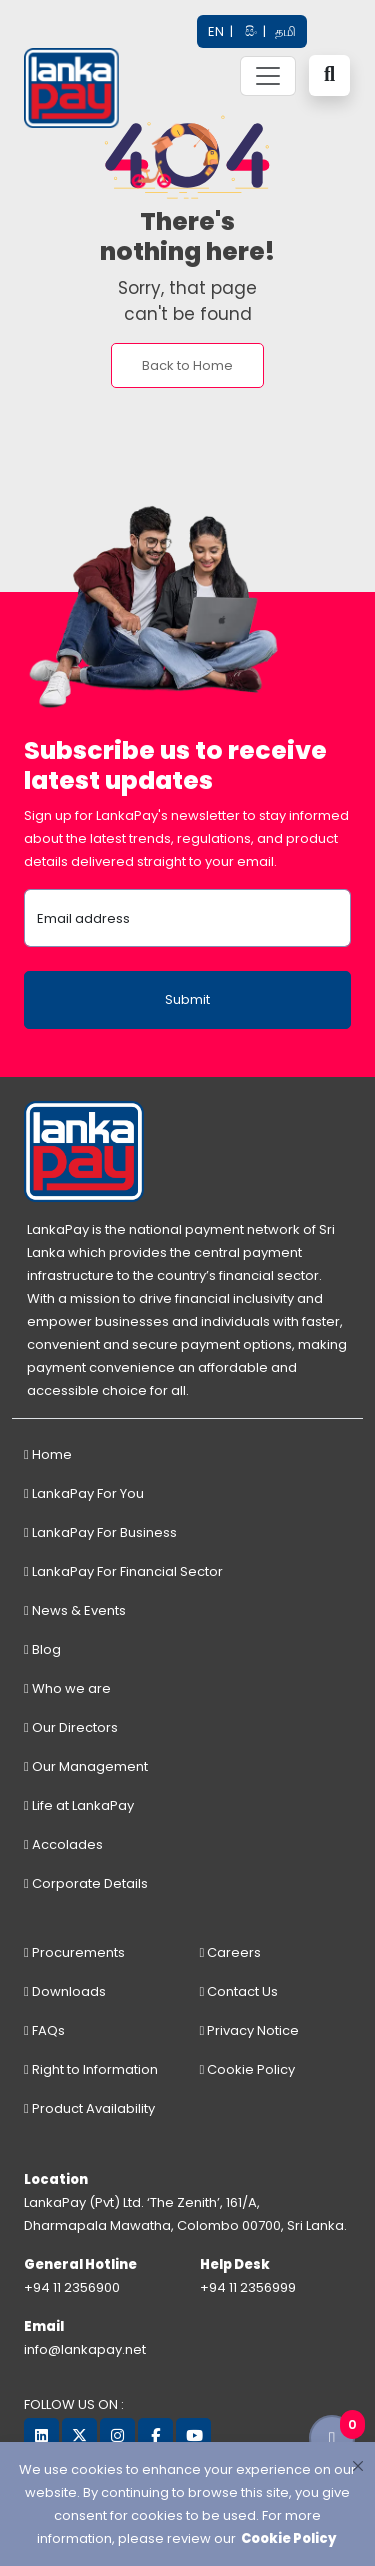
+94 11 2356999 (248, 2287)
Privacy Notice (250, 2030)
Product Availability (89, 2108)
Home (48, 1454)
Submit (187, 999)
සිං (249, 31)
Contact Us (239, 1991)
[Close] (357, 2465)
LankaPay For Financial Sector (123, 1571)
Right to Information (91, 2069)
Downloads (65, 1991)
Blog (42, 1649)
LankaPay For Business (100, 1532)
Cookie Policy (248, 2069)
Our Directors (71, 1727)
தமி (287, 31)
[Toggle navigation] (268, 76)
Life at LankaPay (79, 1805)
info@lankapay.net (85, 2349)
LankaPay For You (84, 1493)
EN (216, 31)
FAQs (44, 2030)
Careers (231, 1952)
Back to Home (187, 365)
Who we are (67, 1688)
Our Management (86, 1766)
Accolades (63, 1844)
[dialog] (187, 2504)
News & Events (75, 1610)
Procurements (74, 1952)
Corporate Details (86, 1883)
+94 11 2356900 (72, 2287)
